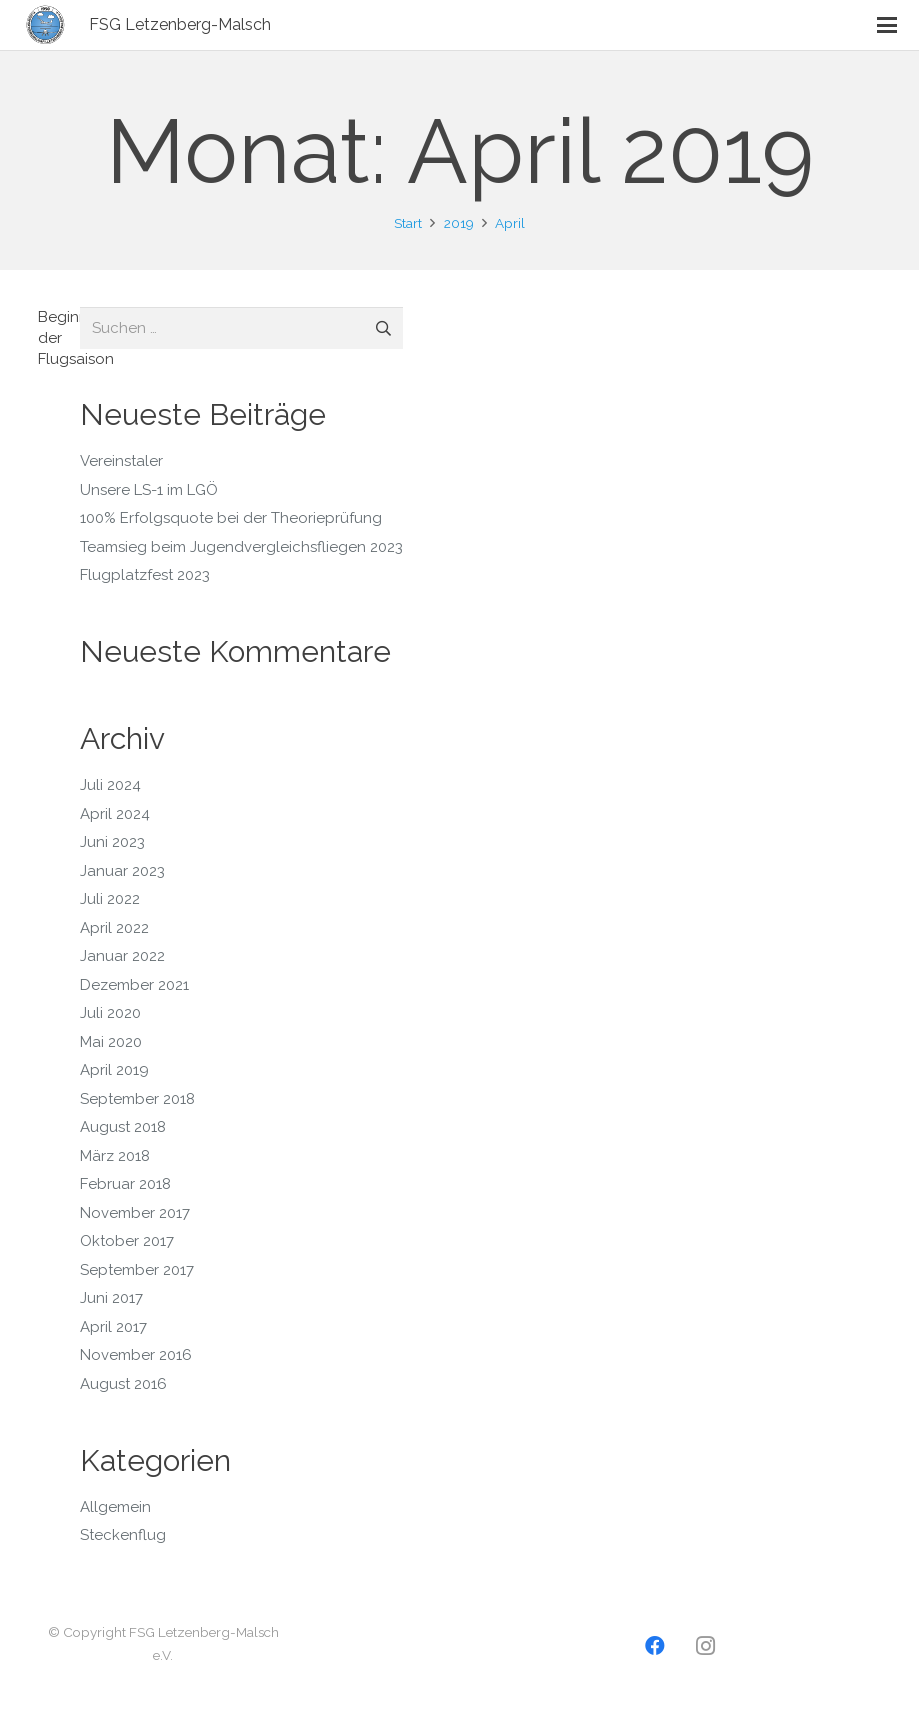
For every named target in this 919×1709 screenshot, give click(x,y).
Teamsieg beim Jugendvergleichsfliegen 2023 (241, 547)
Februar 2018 (125, 1184)
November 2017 (135, 1213)
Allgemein (115, 1507)
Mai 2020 (111, 1042)
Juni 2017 (111, 1298)
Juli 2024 (110, 785)
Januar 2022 (122, 956)
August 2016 (123, 1384)
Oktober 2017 (127, 1241)
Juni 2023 (112, 842)
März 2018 (115, 1156)
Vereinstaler (121, 461)
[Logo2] (46, 25)
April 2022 (114, 928)
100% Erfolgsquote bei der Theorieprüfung (231, 518)
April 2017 (113, 1327)
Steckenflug (123, 1535)
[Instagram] (705, 1646)
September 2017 (137, 1270)
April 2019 (114, 1070)
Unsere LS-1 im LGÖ (149, 490)
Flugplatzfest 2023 (145, 575)
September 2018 (137, 1099)
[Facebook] (655, 1646)
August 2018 (123, 1127)
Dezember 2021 (134, 985)
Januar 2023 (122, 871)
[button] (887, 25)
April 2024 (115, 814)
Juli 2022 (110, 899)
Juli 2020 (110, 1013)
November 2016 (136, 1355)
